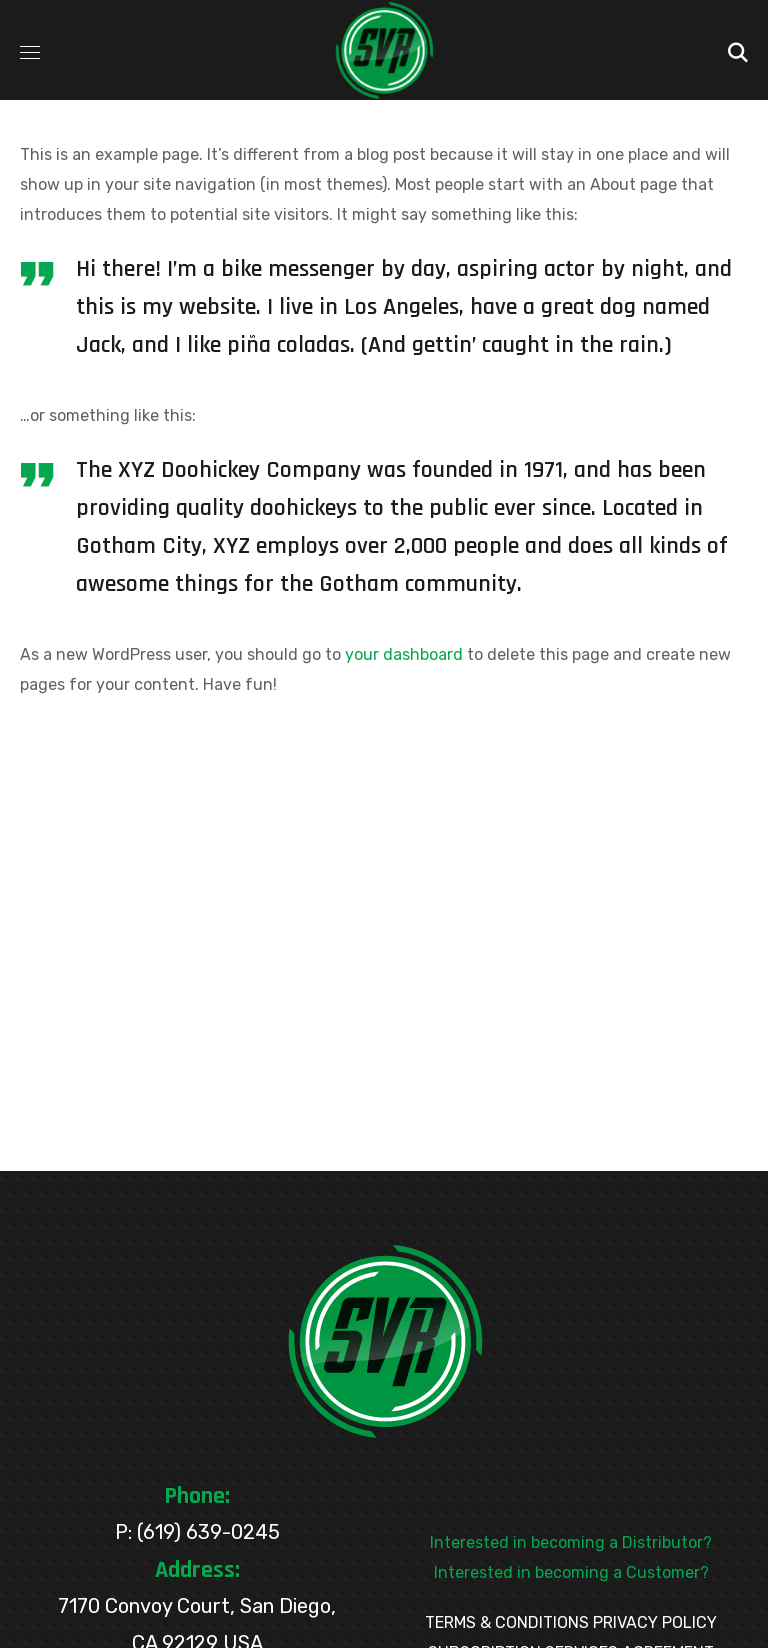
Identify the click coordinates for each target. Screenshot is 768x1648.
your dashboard (404, 654)
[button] (738, 50)
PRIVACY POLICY (655, 1622)
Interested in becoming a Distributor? (571, 1542)
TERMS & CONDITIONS (507, 1622)
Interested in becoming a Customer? (571, 1572)
